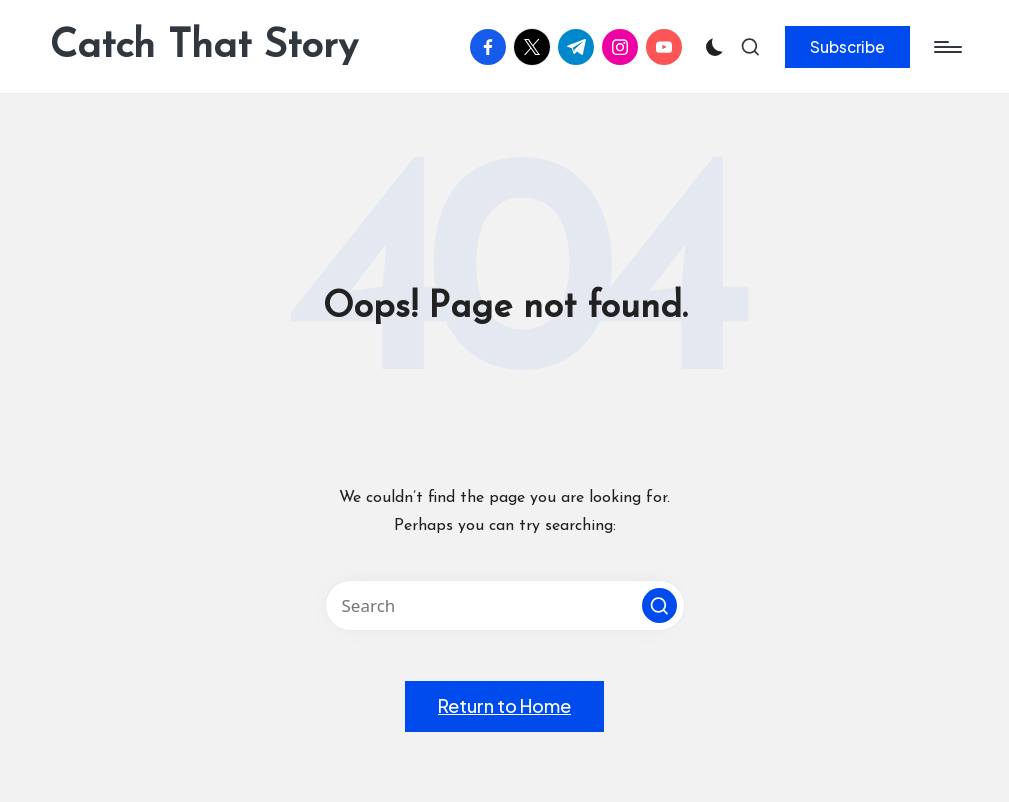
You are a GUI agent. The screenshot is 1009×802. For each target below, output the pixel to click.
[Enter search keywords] (505, 605)
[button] (847, 47)
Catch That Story (204, 47)
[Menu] (946, 47)
